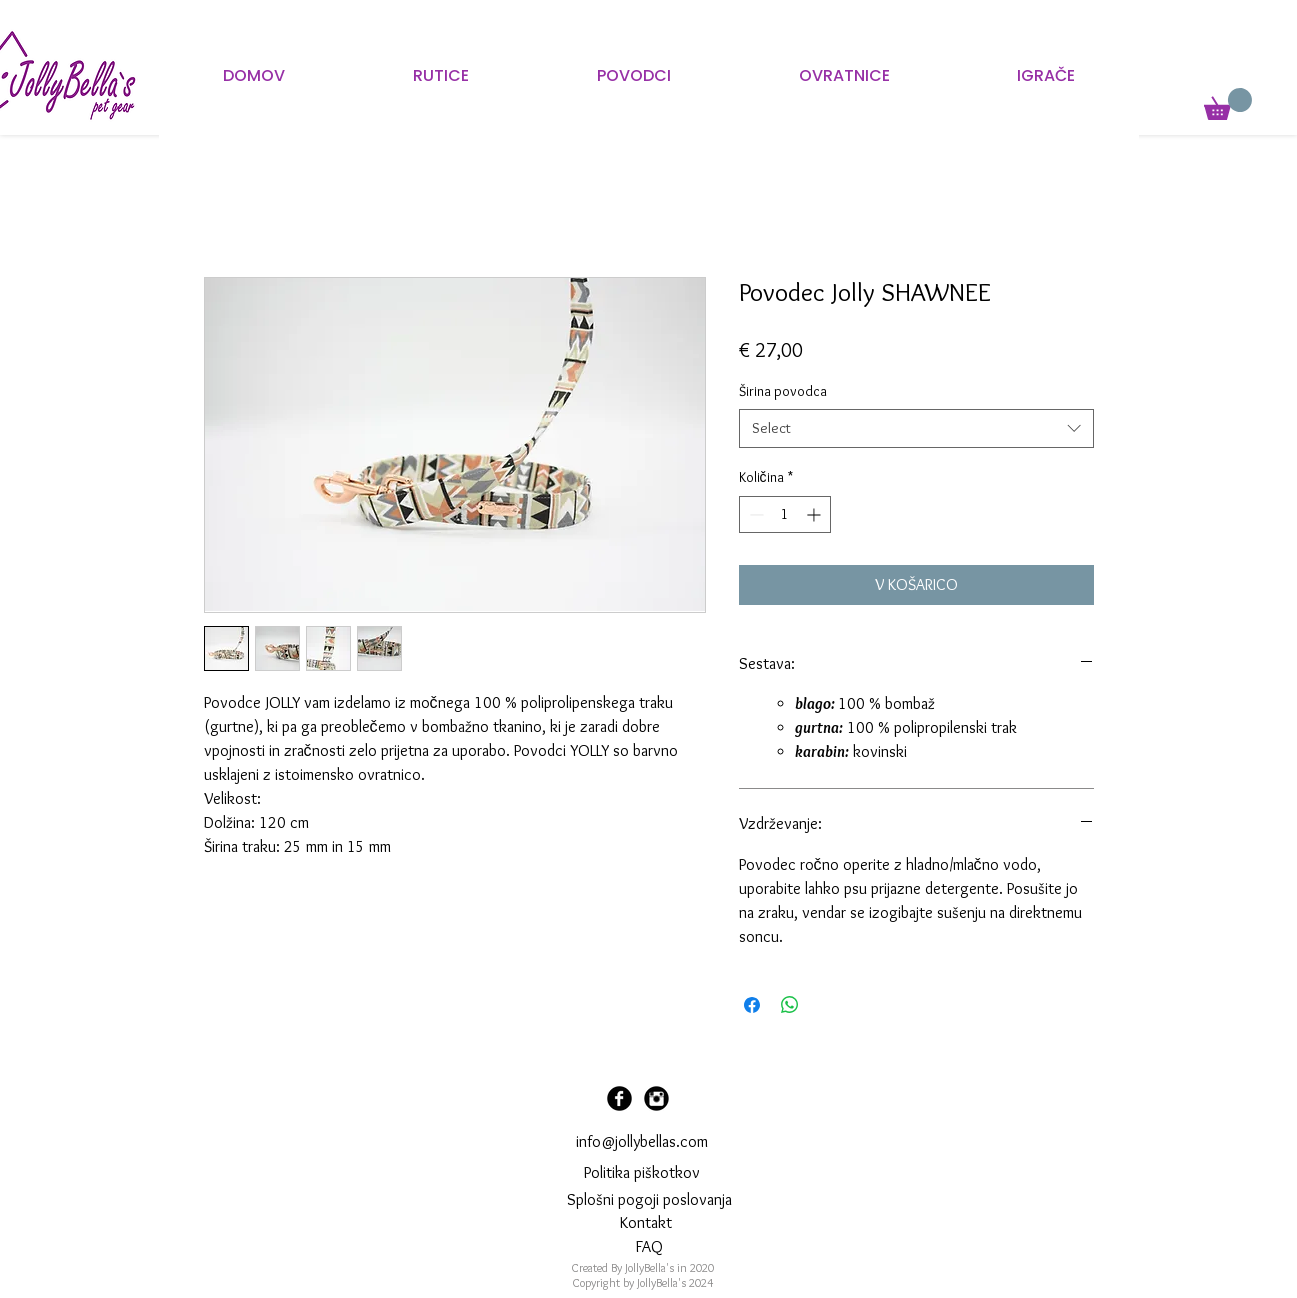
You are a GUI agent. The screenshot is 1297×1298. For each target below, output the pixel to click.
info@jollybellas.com (642, 1141)
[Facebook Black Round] (619, 1098)
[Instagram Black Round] (656, 1098)
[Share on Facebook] (752, 1005)
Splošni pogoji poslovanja (649, 1199)
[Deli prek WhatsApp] (790, 1005)
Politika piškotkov (642, 1172)
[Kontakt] (646, 1224)
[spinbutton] (785, 514)
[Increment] (815, 514)
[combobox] (916, 428)
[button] (1228, 104)
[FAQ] (649, 1248)
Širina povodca (783, 391)
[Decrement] (754, 514)
